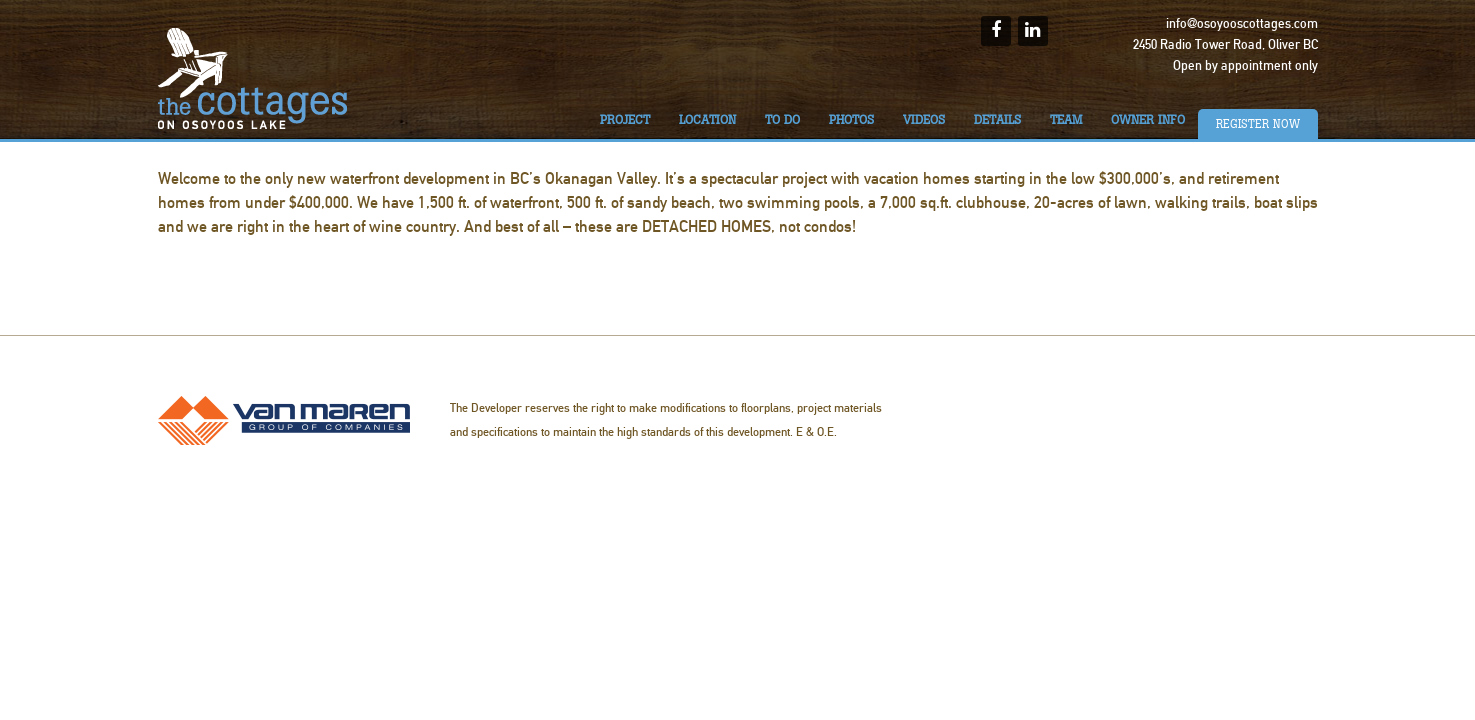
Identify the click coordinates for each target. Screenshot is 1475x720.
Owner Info (1148, 120)
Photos (851, 120)
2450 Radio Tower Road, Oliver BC (1225, 45)
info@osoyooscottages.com (1242, 24)
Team (1066, 120)
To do (782, 120)
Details (997, 120)
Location (707, 120)
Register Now (1258, 124)
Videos (924, 120)
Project (625, 120)
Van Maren (284, 420)
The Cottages (253, 78)
